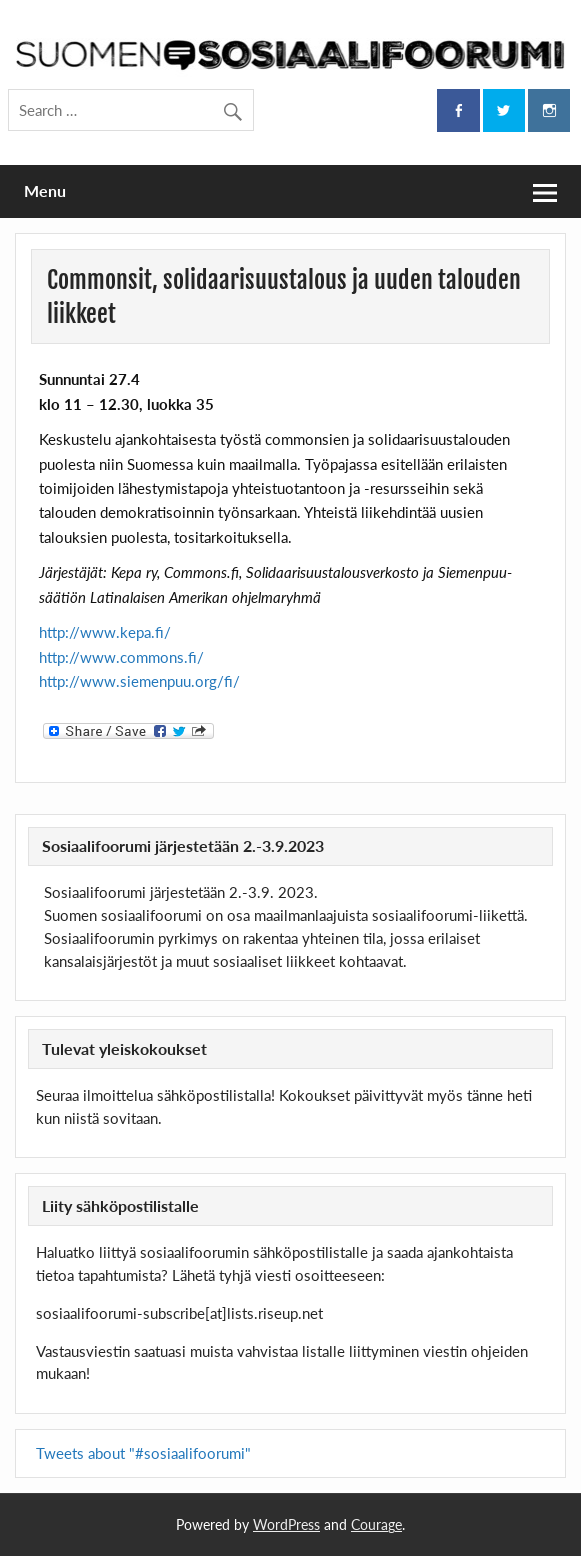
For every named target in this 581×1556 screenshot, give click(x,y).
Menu (45, 190)
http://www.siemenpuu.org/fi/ (139, 681)
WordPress (286, 1524)
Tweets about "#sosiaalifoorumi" (143, 1453)
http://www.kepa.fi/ (105, 632)
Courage (376, 1524)
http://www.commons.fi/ (121, 657)
